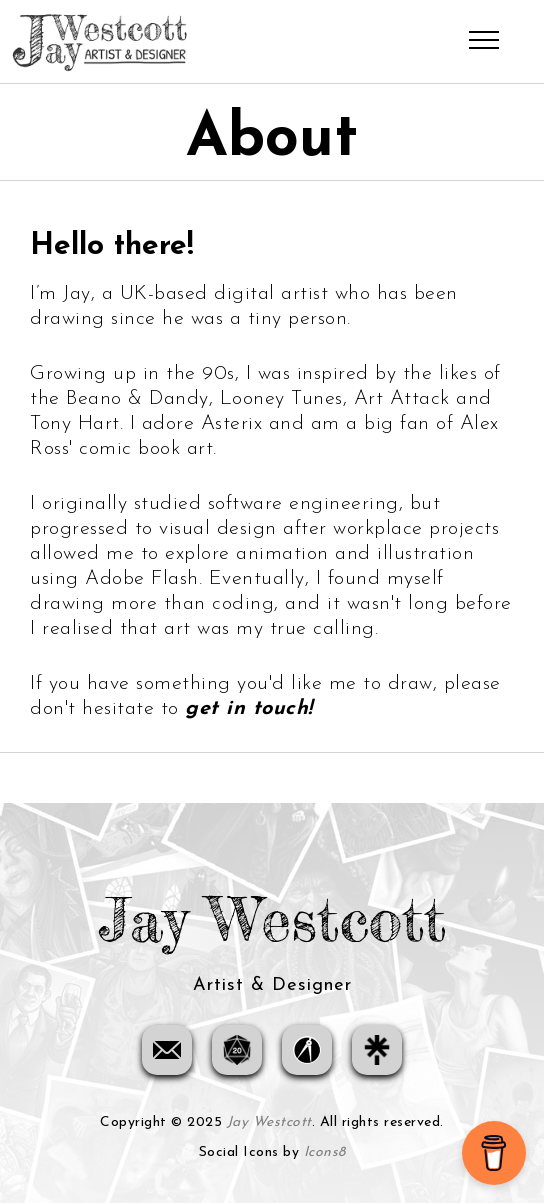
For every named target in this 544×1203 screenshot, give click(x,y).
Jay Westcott (269, 1122)
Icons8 (325, 1152)
